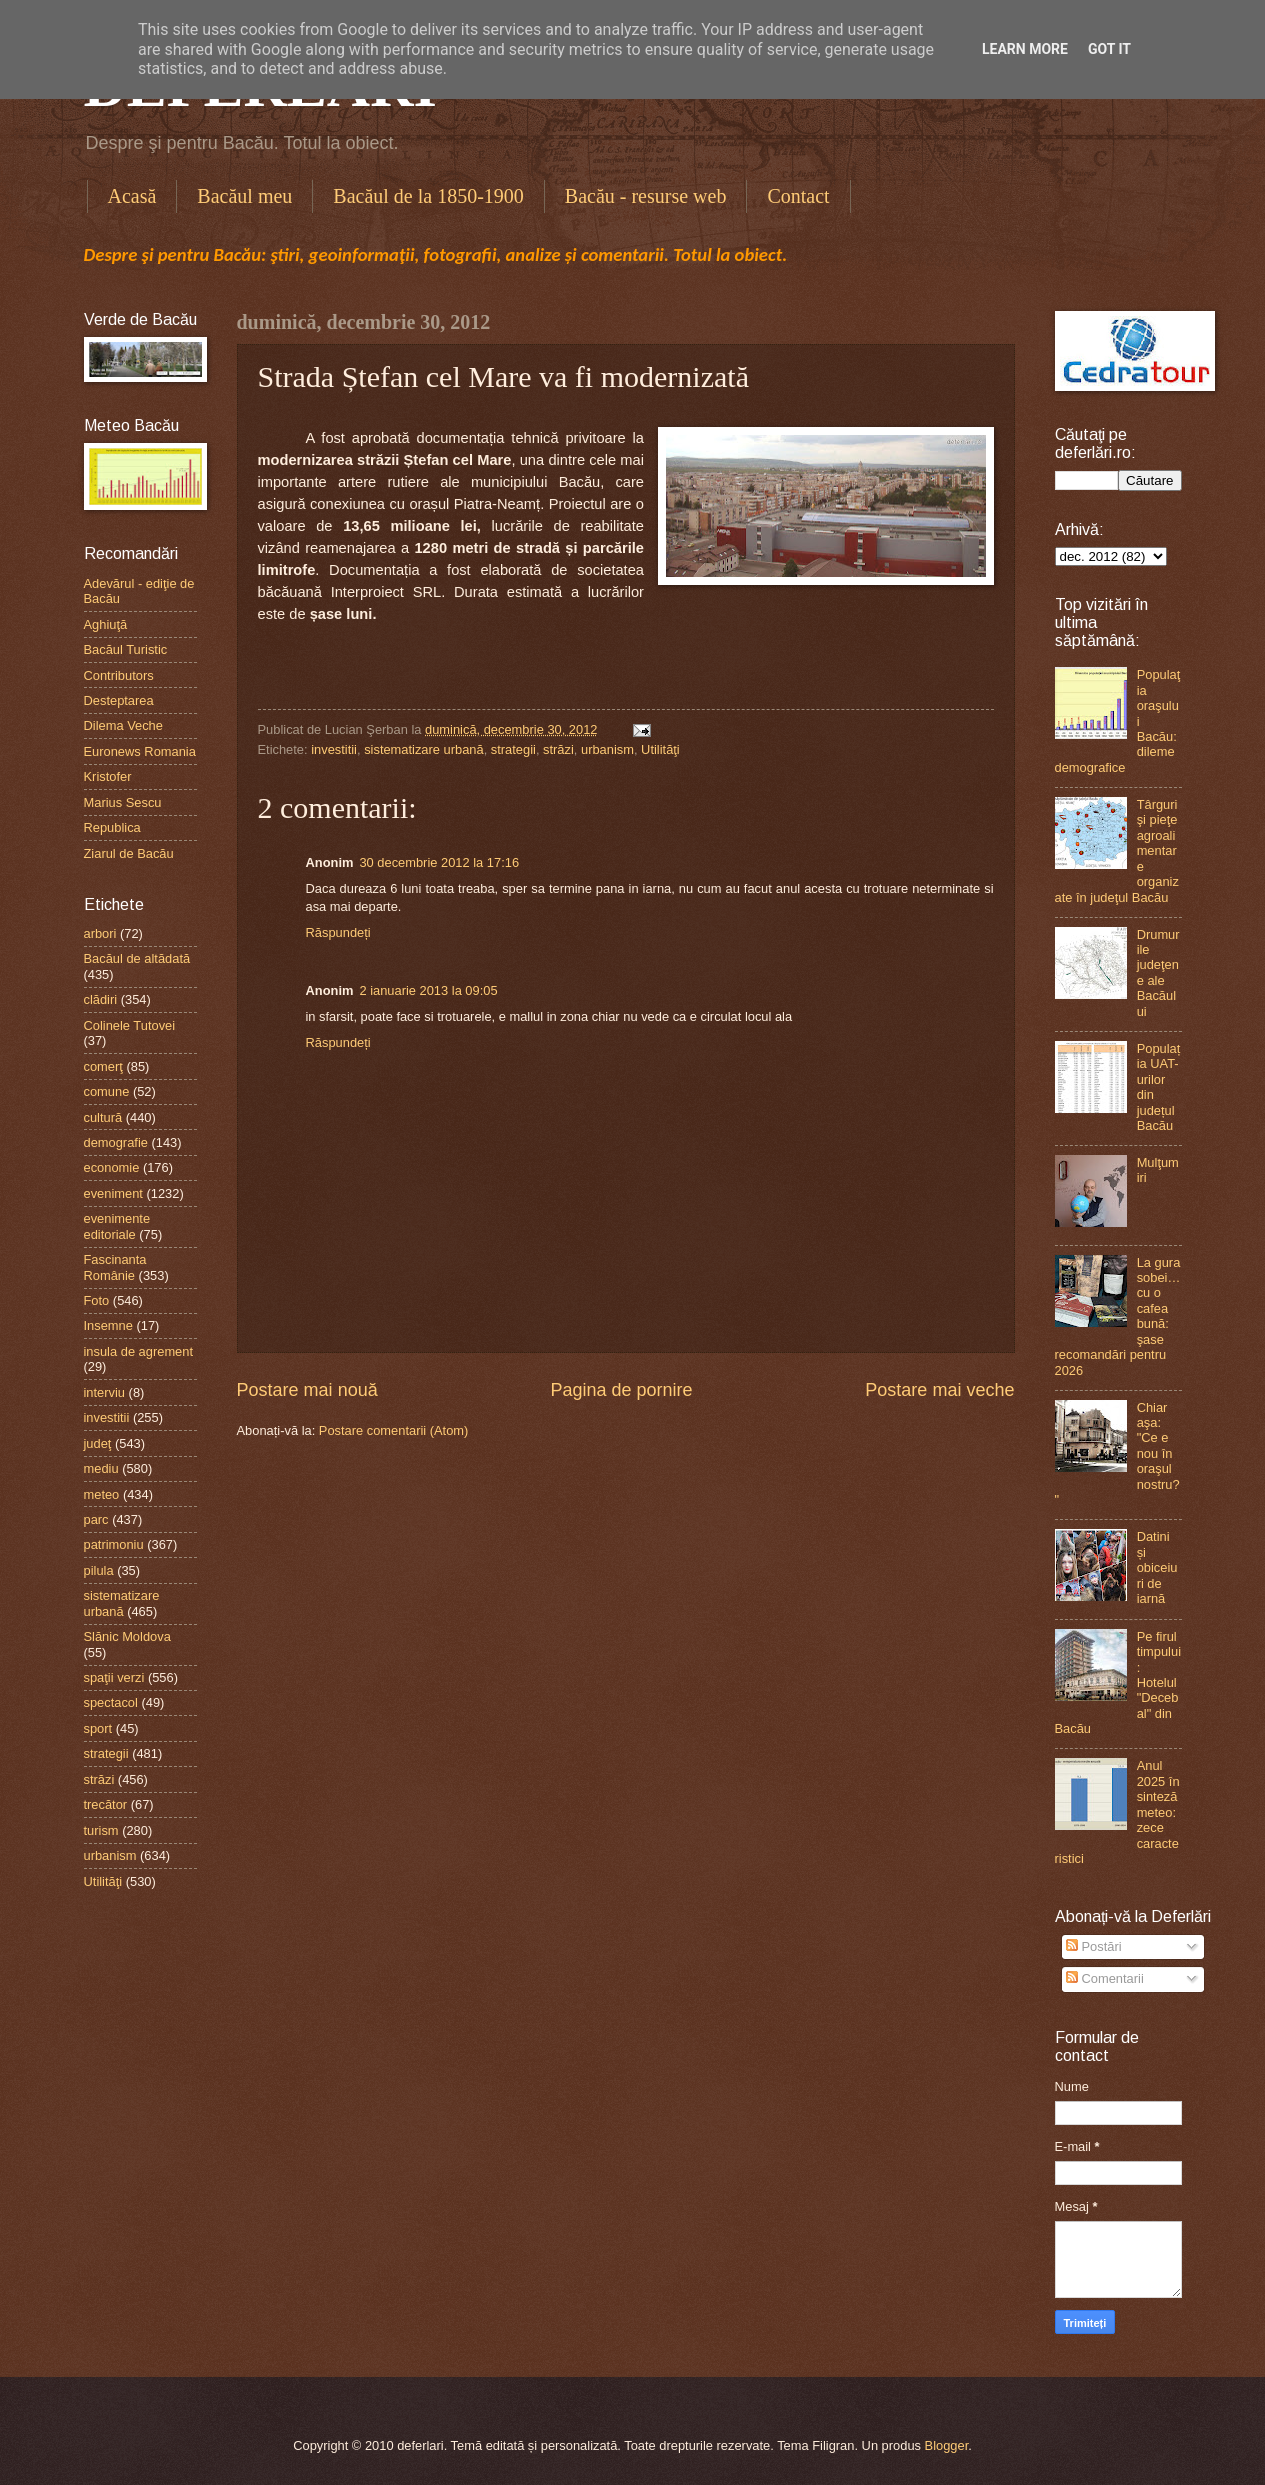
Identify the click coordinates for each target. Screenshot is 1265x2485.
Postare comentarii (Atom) (394, 1430)
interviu (105, 1392)
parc (96, 1519)
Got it (1109, 49)
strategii (513, 749)
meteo (102, 1494)
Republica (112, 827)
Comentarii (1105, 1978)
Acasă (132, 196)
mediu (101, 1468)
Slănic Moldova (127, 1636)
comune (107, 1091)
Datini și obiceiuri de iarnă (1157, 1567)
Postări (1094, 1946)
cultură (103, 1117)
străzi (558, 749)
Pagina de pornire (621, 1390)
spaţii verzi (114, 1677)
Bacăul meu (244, 196)
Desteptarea (119, 700)
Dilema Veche (123, 725)
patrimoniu (114, 1544)
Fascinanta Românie (115, 1267)
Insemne (108, 1325)
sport (98, 1728)
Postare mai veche (939, 1390)
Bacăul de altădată (137, 958)
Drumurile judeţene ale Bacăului (1158, 973)
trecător (106, 1804)
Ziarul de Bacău (129, 853)
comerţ (103, 1066)
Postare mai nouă (307, 1390)
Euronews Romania (140, 751)
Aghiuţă (106, 624)
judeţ (98, 1443)
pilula (99, 1570)
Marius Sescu (123, 802)
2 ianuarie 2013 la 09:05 (428, 990)
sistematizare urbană (424, 749)
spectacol (111, 1702)
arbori (100, 933)
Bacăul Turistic (126, 649)
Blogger (947, 2445)
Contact (798, 196)
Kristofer (108, 776)
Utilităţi (660, 749)
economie (112, 1167)
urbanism (607, 749)
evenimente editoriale (117, 1226)
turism (101, 1830)
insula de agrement (139, 1351)
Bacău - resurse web (646, 196)
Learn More (1025, 49)
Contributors (119, 675)
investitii (334, 749)
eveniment (113, 1193)
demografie (116, 1142)
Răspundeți (338, 932)
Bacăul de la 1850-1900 (428, 196)
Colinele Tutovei (130, 1025)
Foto (97, 1300)
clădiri (101, 999)
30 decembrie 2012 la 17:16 (439, 862)
